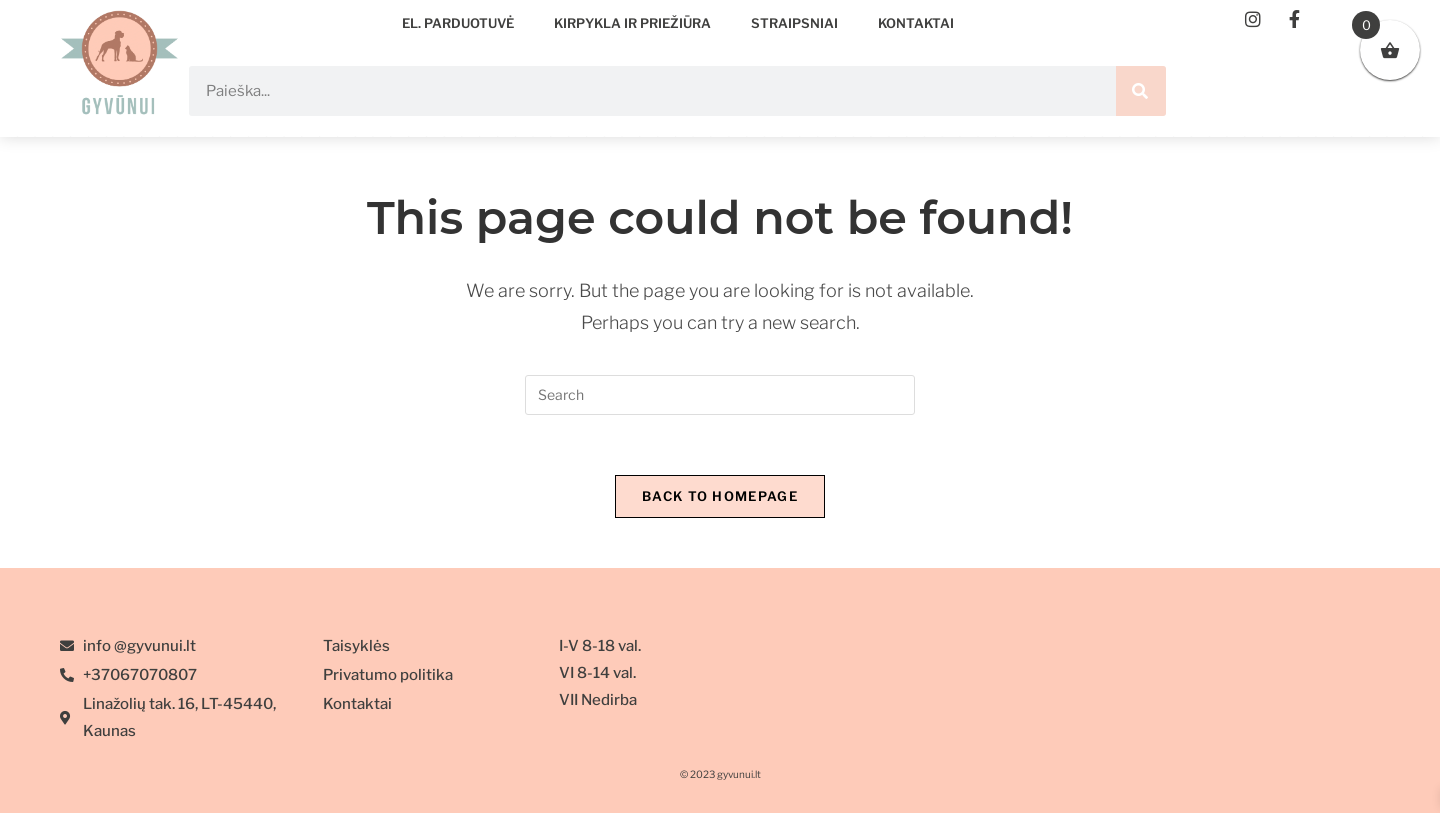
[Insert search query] (720, 395)
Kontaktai (916, 23)
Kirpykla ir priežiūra (632, 23)
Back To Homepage (720, 496)
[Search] (1141, 91)
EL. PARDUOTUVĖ (458, 23)
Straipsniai (794, 23)
